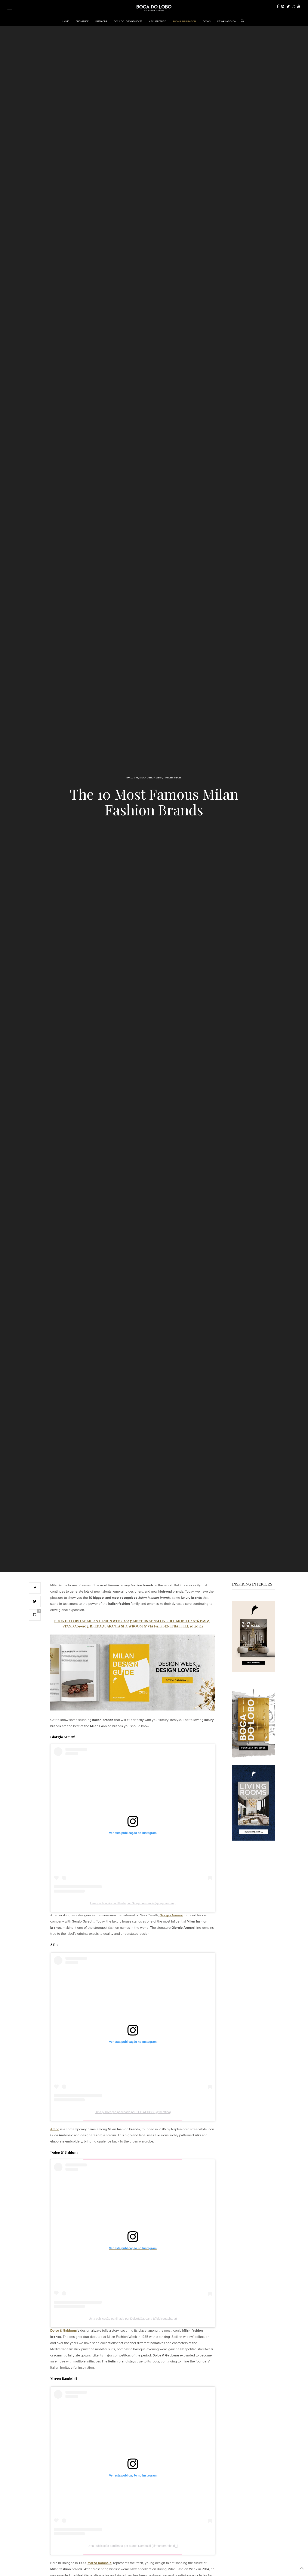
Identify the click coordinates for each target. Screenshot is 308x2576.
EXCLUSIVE (132, 778)
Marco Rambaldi (99, 2563)
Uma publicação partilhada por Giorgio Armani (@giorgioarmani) (133, 1903)
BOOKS (206, 21)
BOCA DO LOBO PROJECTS (128, 21)
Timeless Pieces (172, 778)
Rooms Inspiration (184, 21)
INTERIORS (101, 21)
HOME (65, 21)
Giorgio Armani (171, 1915)
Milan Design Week (150, 778)
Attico (54, 2129)
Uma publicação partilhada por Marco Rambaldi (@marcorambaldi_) (132, 2546)
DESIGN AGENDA (226, 21)
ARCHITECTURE (157, 21)
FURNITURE (82, 21)
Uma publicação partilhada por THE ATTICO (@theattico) (133, 2112)
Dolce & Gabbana (63, 2331)
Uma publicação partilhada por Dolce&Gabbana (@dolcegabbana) (133, 2318)
